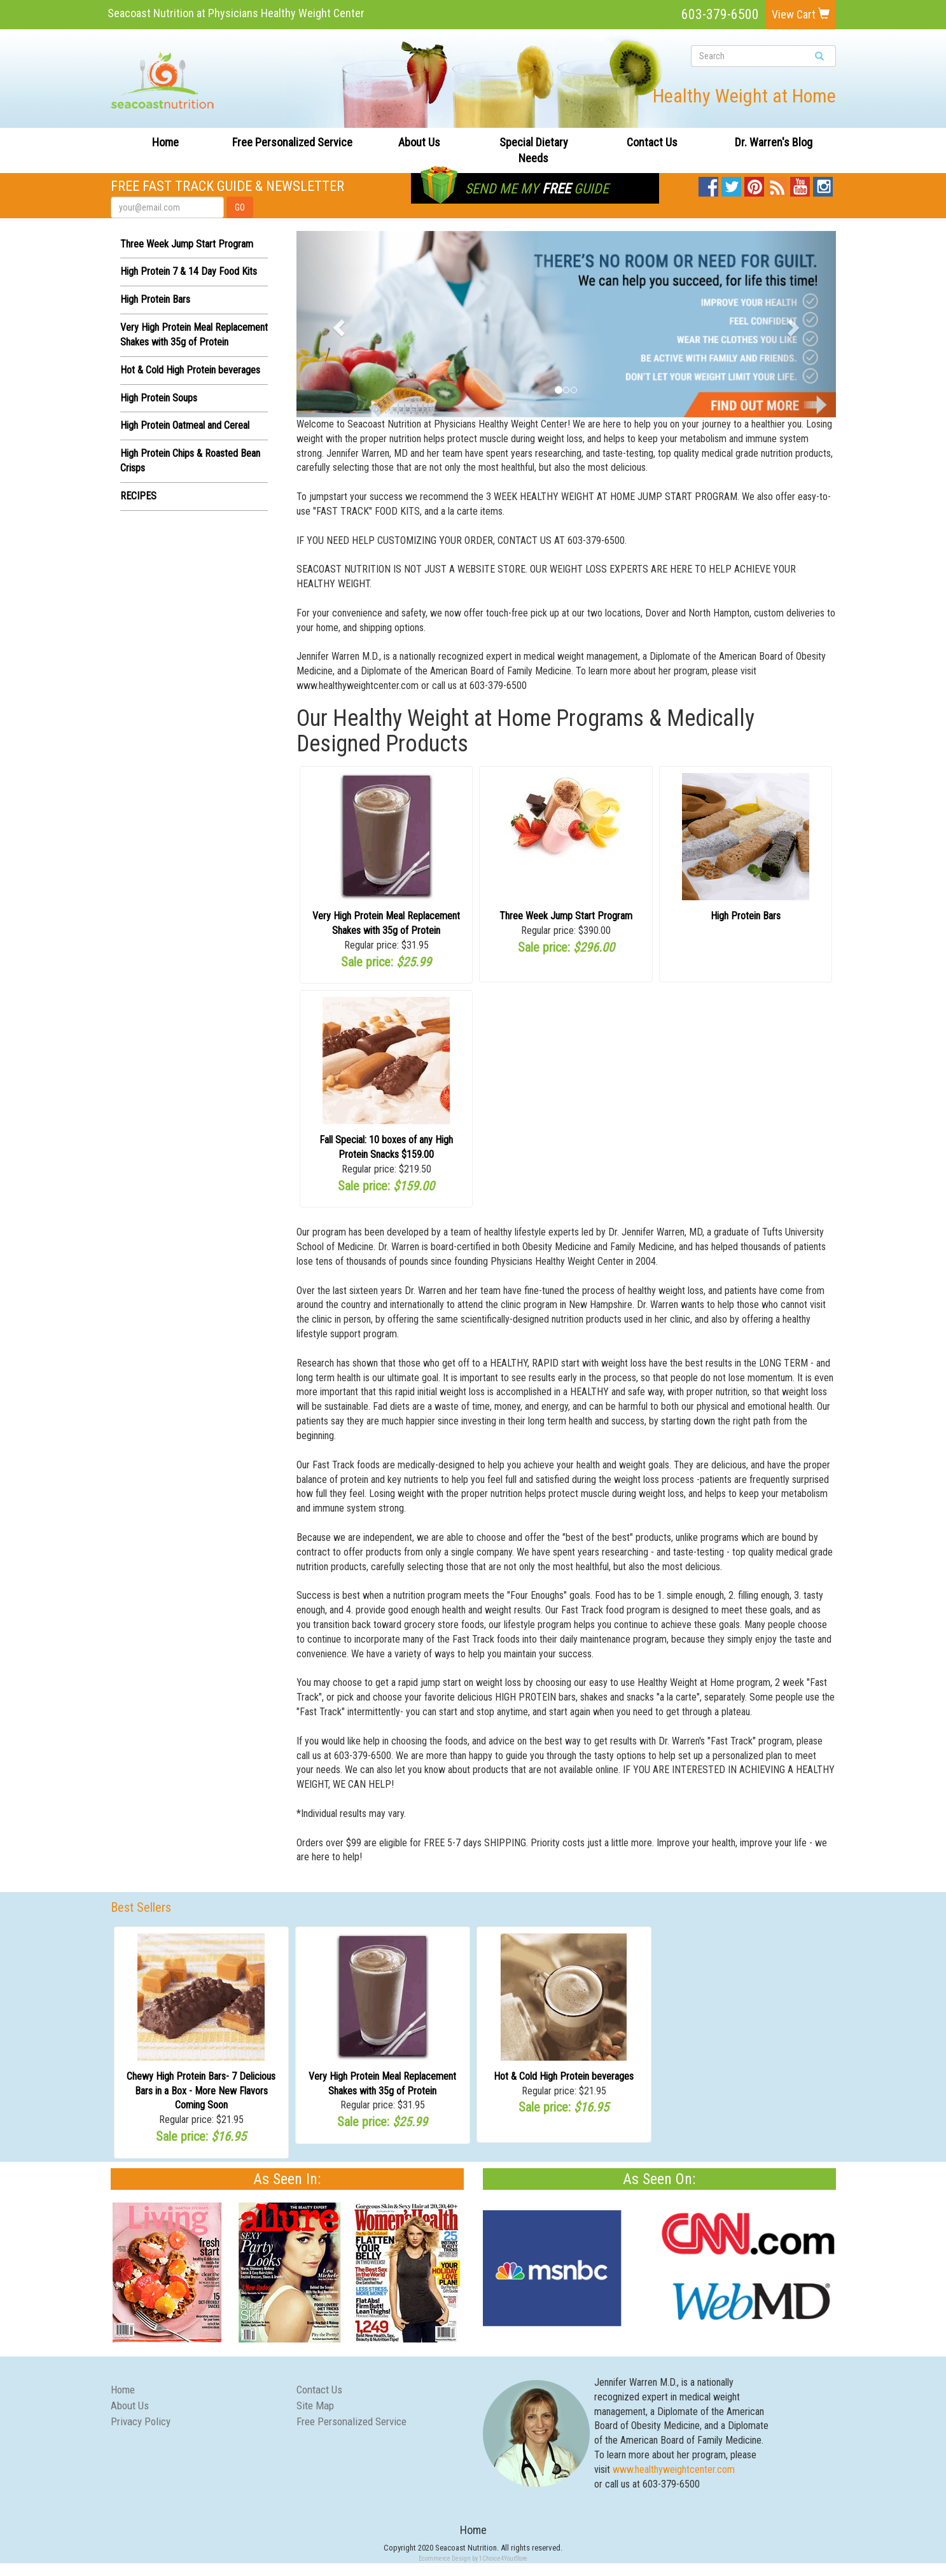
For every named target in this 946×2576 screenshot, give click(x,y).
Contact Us (652, 142)
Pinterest (754, 184)
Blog (778, 184)
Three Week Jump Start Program (186, 244)
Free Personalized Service (292, 142)
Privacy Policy (140, 2421)
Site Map (315, 2405)
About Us (419, 142)
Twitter (731, 184)
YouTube (800, 184)
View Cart (801, 14)
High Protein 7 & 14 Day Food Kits (188, 271)
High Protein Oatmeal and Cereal (184, 425)
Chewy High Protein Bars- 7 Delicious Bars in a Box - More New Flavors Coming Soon (201, 2091)
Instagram (823, 184)
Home (165, 142)
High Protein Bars (155, 299)
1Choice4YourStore (503, 2558)
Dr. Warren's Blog (773, 142)
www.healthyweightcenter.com (674, 2469)
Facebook (708, 184)
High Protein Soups (158, 398)
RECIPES (138, 496)
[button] (336, 324)
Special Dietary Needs (533, 150)
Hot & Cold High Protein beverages (190, 370)
